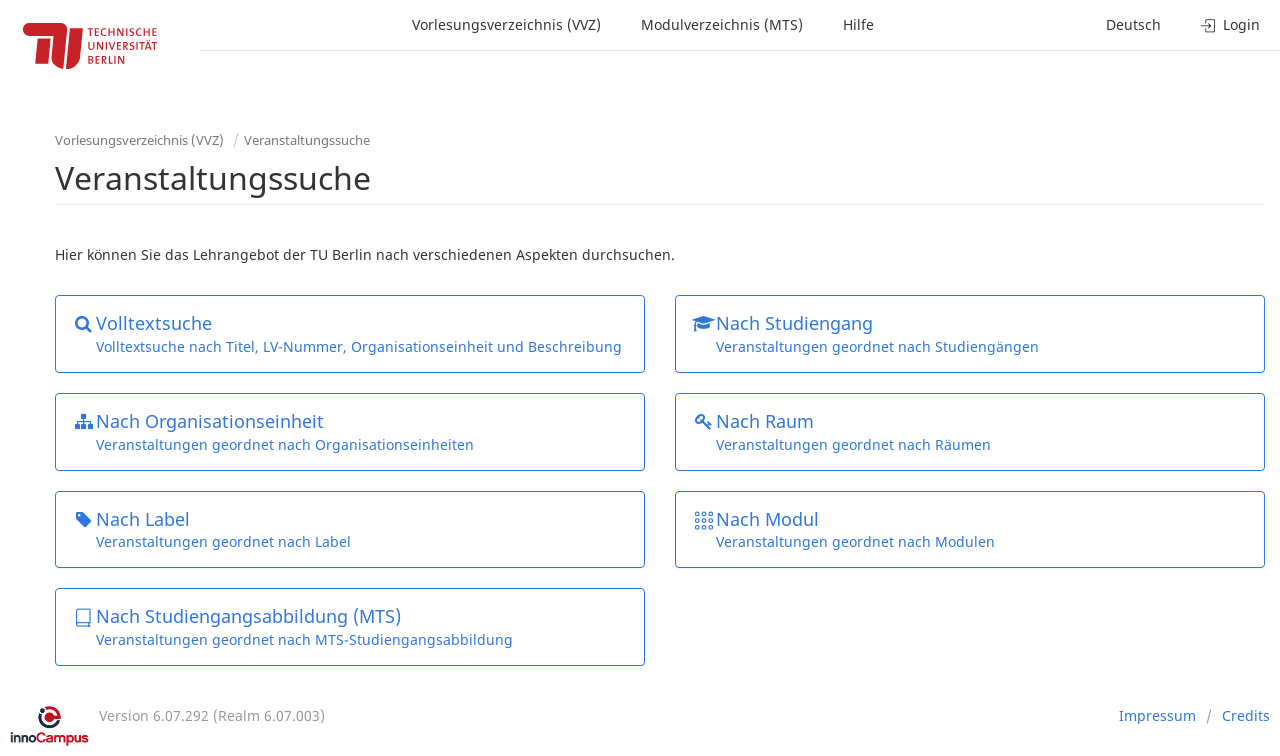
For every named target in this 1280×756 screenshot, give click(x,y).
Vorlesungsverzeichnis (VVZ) (506, 24)
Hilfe (858, 24)
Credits (1246, 715)
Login (1230, 24)
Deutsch (1133, 24)
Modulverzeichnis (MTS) (722, 24)
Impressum (1157, 715)
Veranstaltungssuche (307, 140)
